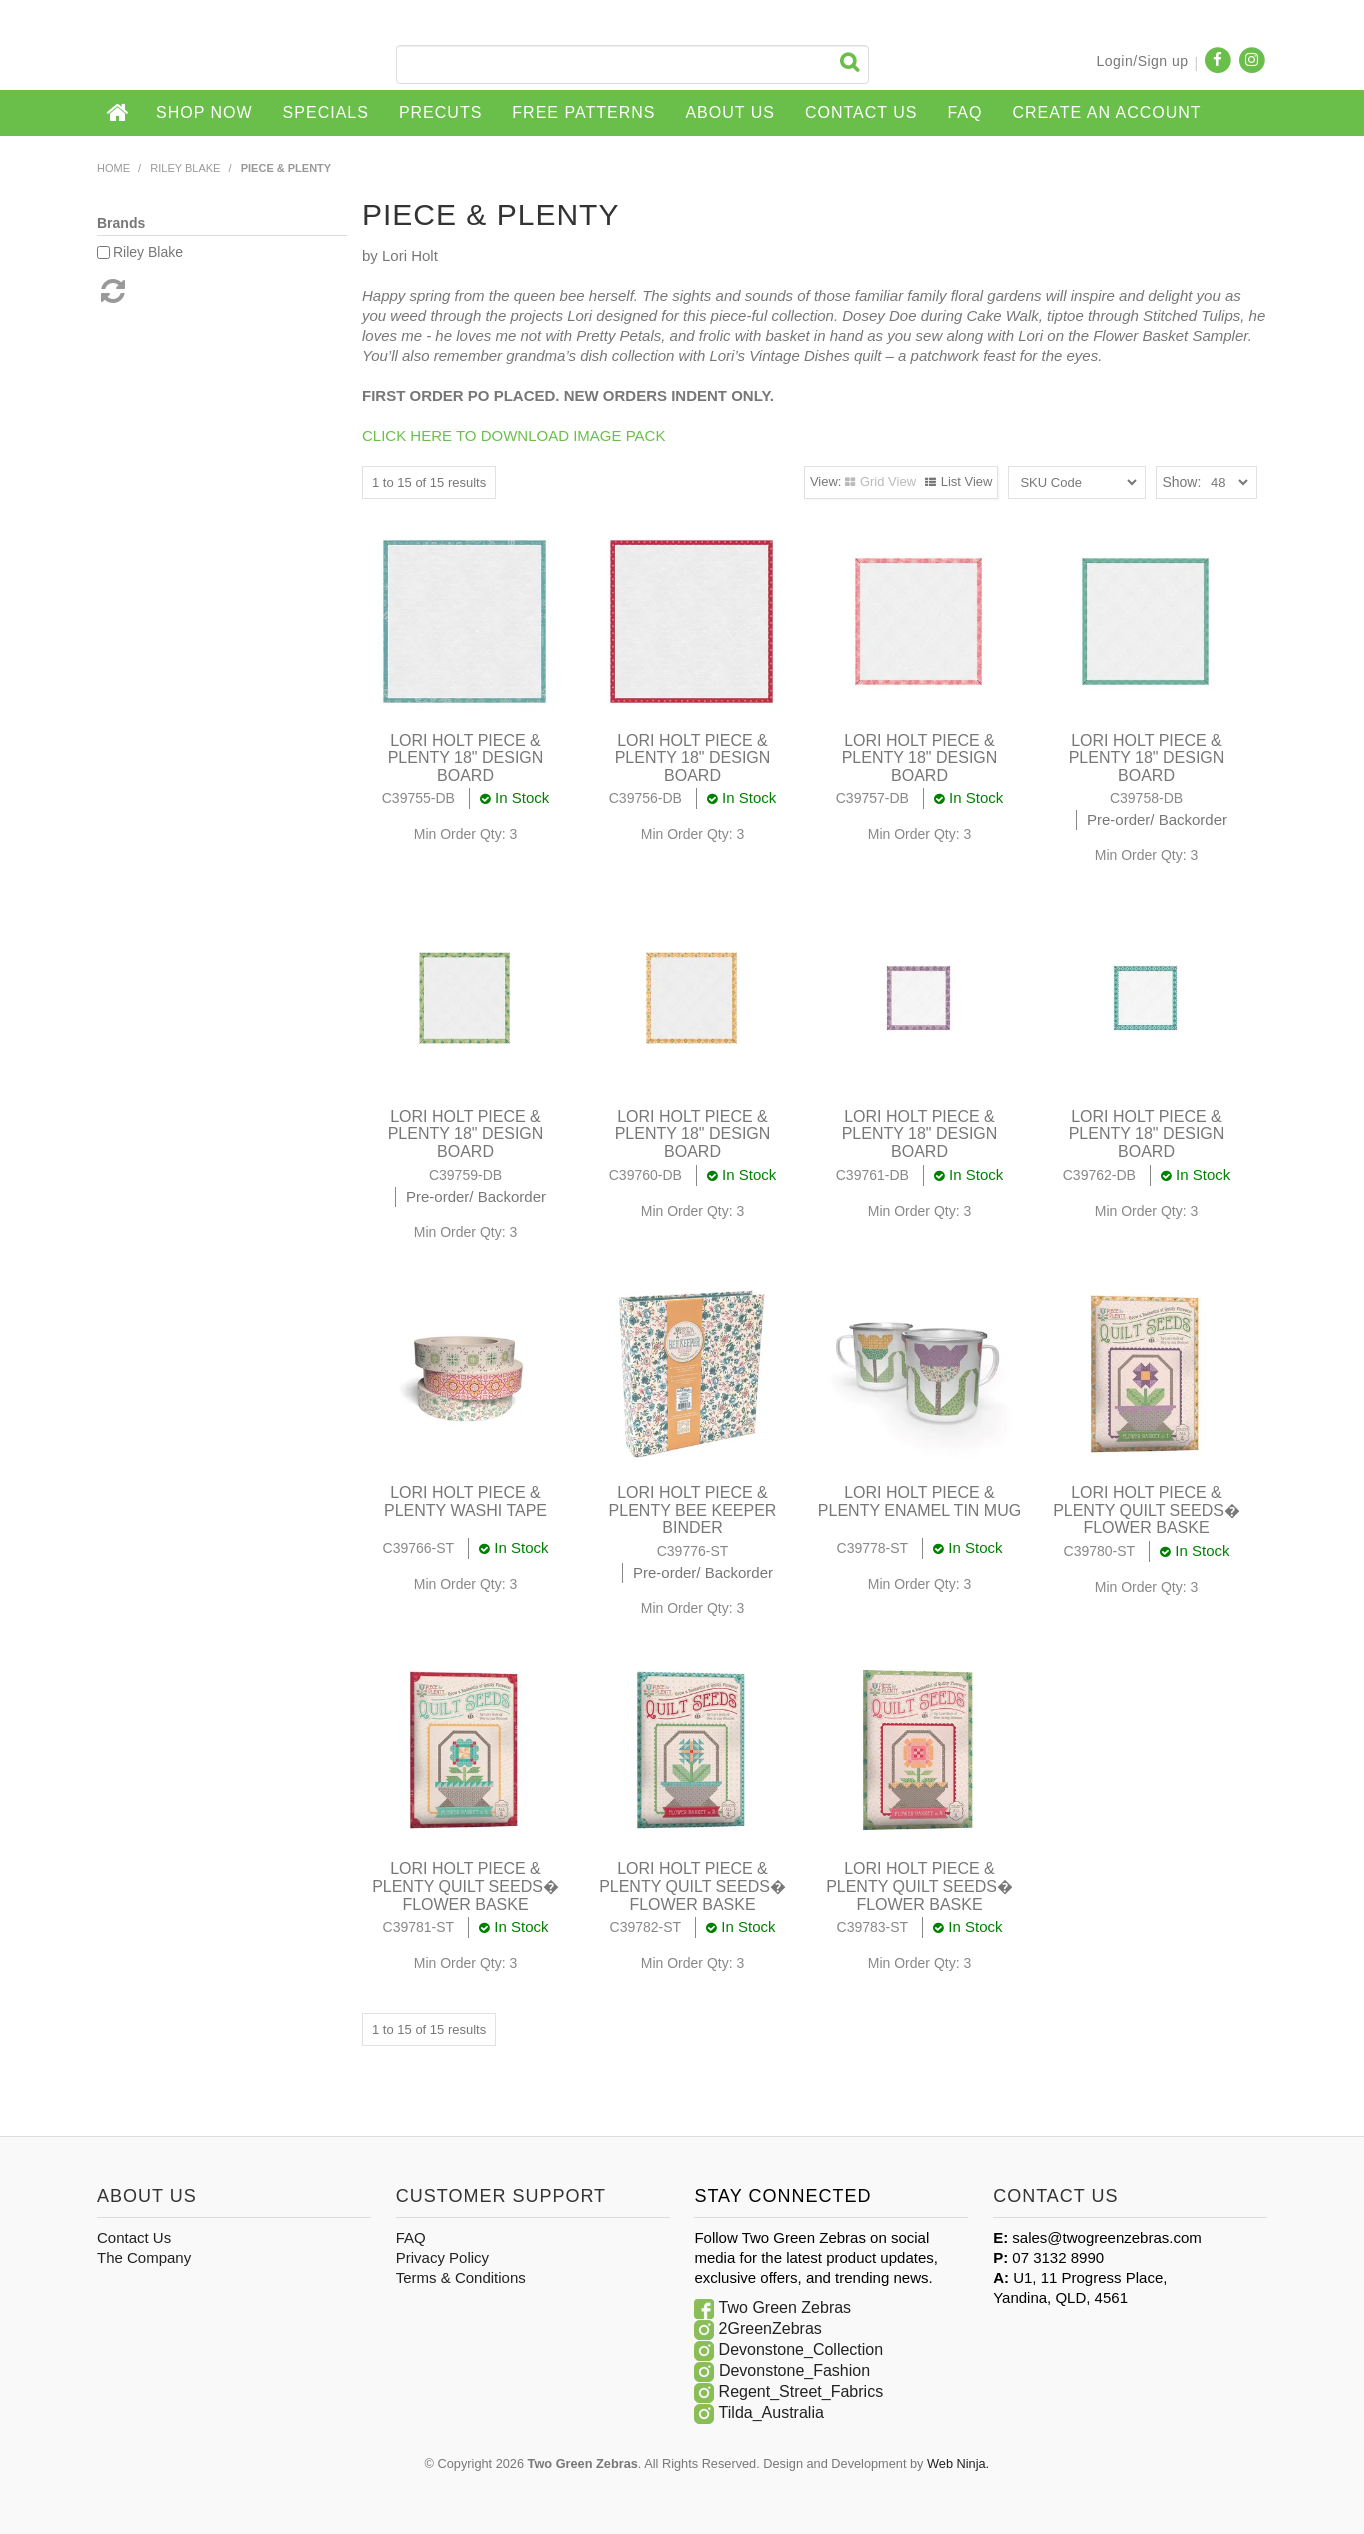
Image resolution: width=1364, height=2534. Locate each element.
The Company (144, 2257)
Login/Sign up (1142, 61)
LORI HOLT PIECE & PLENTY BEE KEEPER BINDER (693, 1510)
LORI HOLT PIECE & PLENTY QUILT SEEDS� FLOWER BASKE (1146, 1510)
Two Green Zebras (785, 2307)
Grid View (888, 481)
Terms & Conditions (461, 2277)
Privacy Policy (442, 2257)
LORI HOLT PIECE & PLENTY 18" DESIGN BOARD (466, 758)
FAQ (964, 112)
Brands (121, 223)
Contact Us (861, 112)
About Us (730, 112)
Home (119, 113)
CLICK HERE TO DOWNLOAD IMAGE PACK (513, 435)
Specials (326, 112)
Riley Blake (185, 168)
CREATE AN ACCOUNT (1106, 112)
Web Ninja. (958, 2463)
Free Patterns (583, 112)
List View (967, 481)
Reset (111, 291)
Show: (1181, 482)
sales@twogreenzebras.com (1106, 2237)
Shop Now (204, 112)
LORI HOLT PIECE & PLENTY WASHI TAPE (465, 1501)
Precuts (440, 112)
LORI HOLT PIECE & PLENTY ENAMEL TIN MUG (919, 1501)
